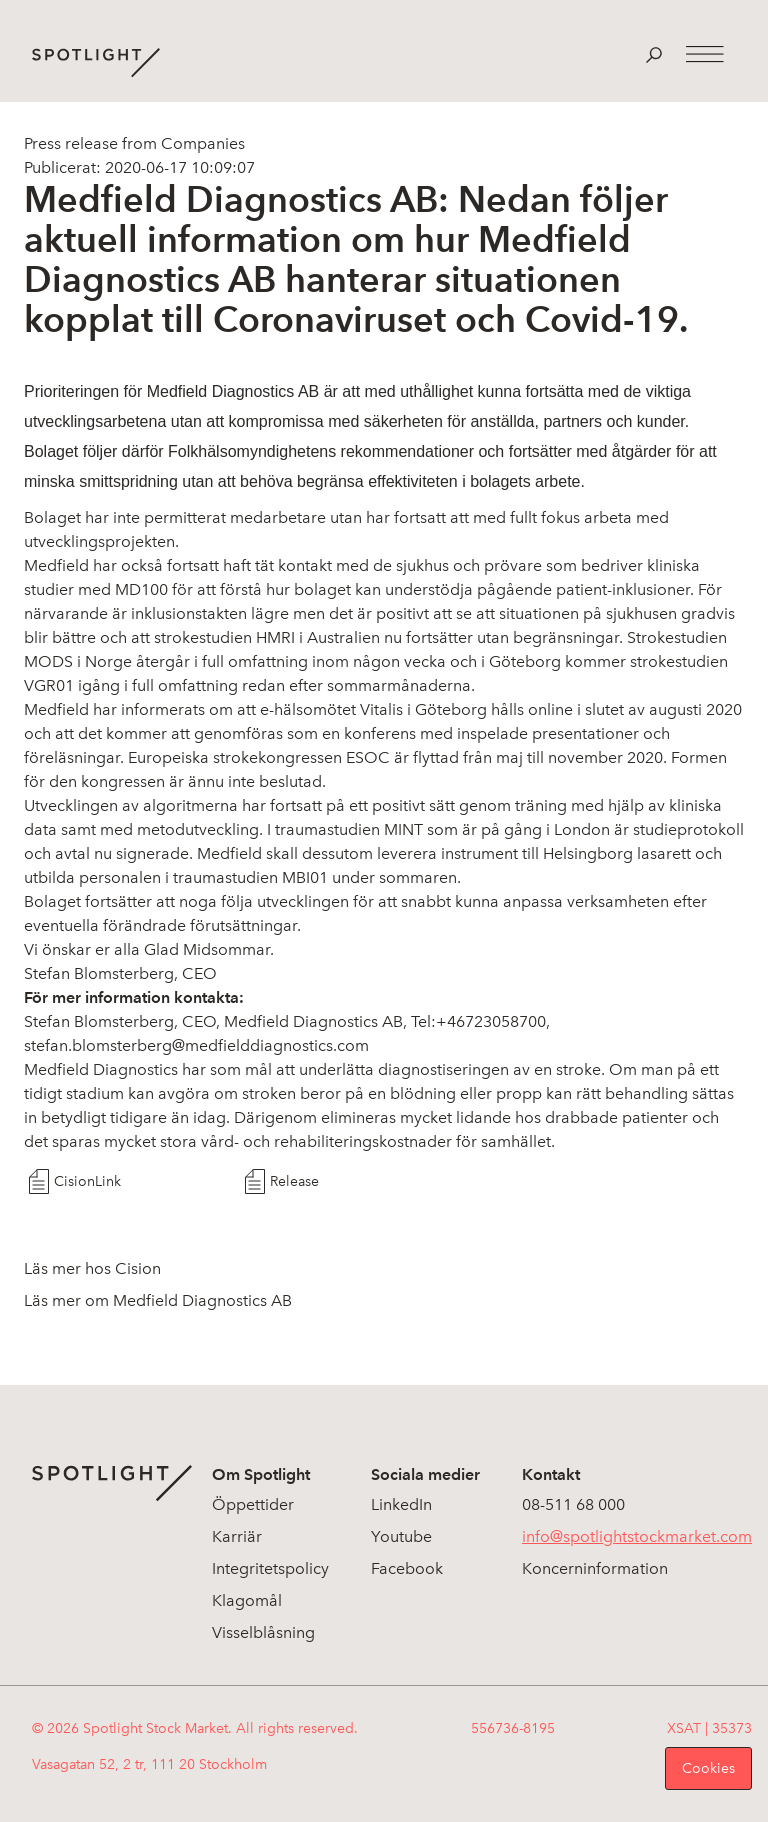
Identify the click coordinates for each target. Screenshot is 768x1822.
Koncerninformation (595, 1568)
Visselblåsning (263, 1632)
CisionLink (87, 1181)
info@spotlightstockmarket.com (637, 1536)
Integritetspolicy (270, 1568)
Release (294, 1181)
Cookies (708, 1768)
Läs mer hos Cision (92, 1268)
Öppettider (253, 1504)
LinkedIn (401, 1504)
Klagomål (247, 1600)
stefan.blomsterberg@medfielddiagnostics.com (196, 1045)
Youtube (401, 1536)
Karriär (237, 1536)
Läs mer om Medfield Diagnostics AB (158, 1300)
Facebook (407, 1568)
